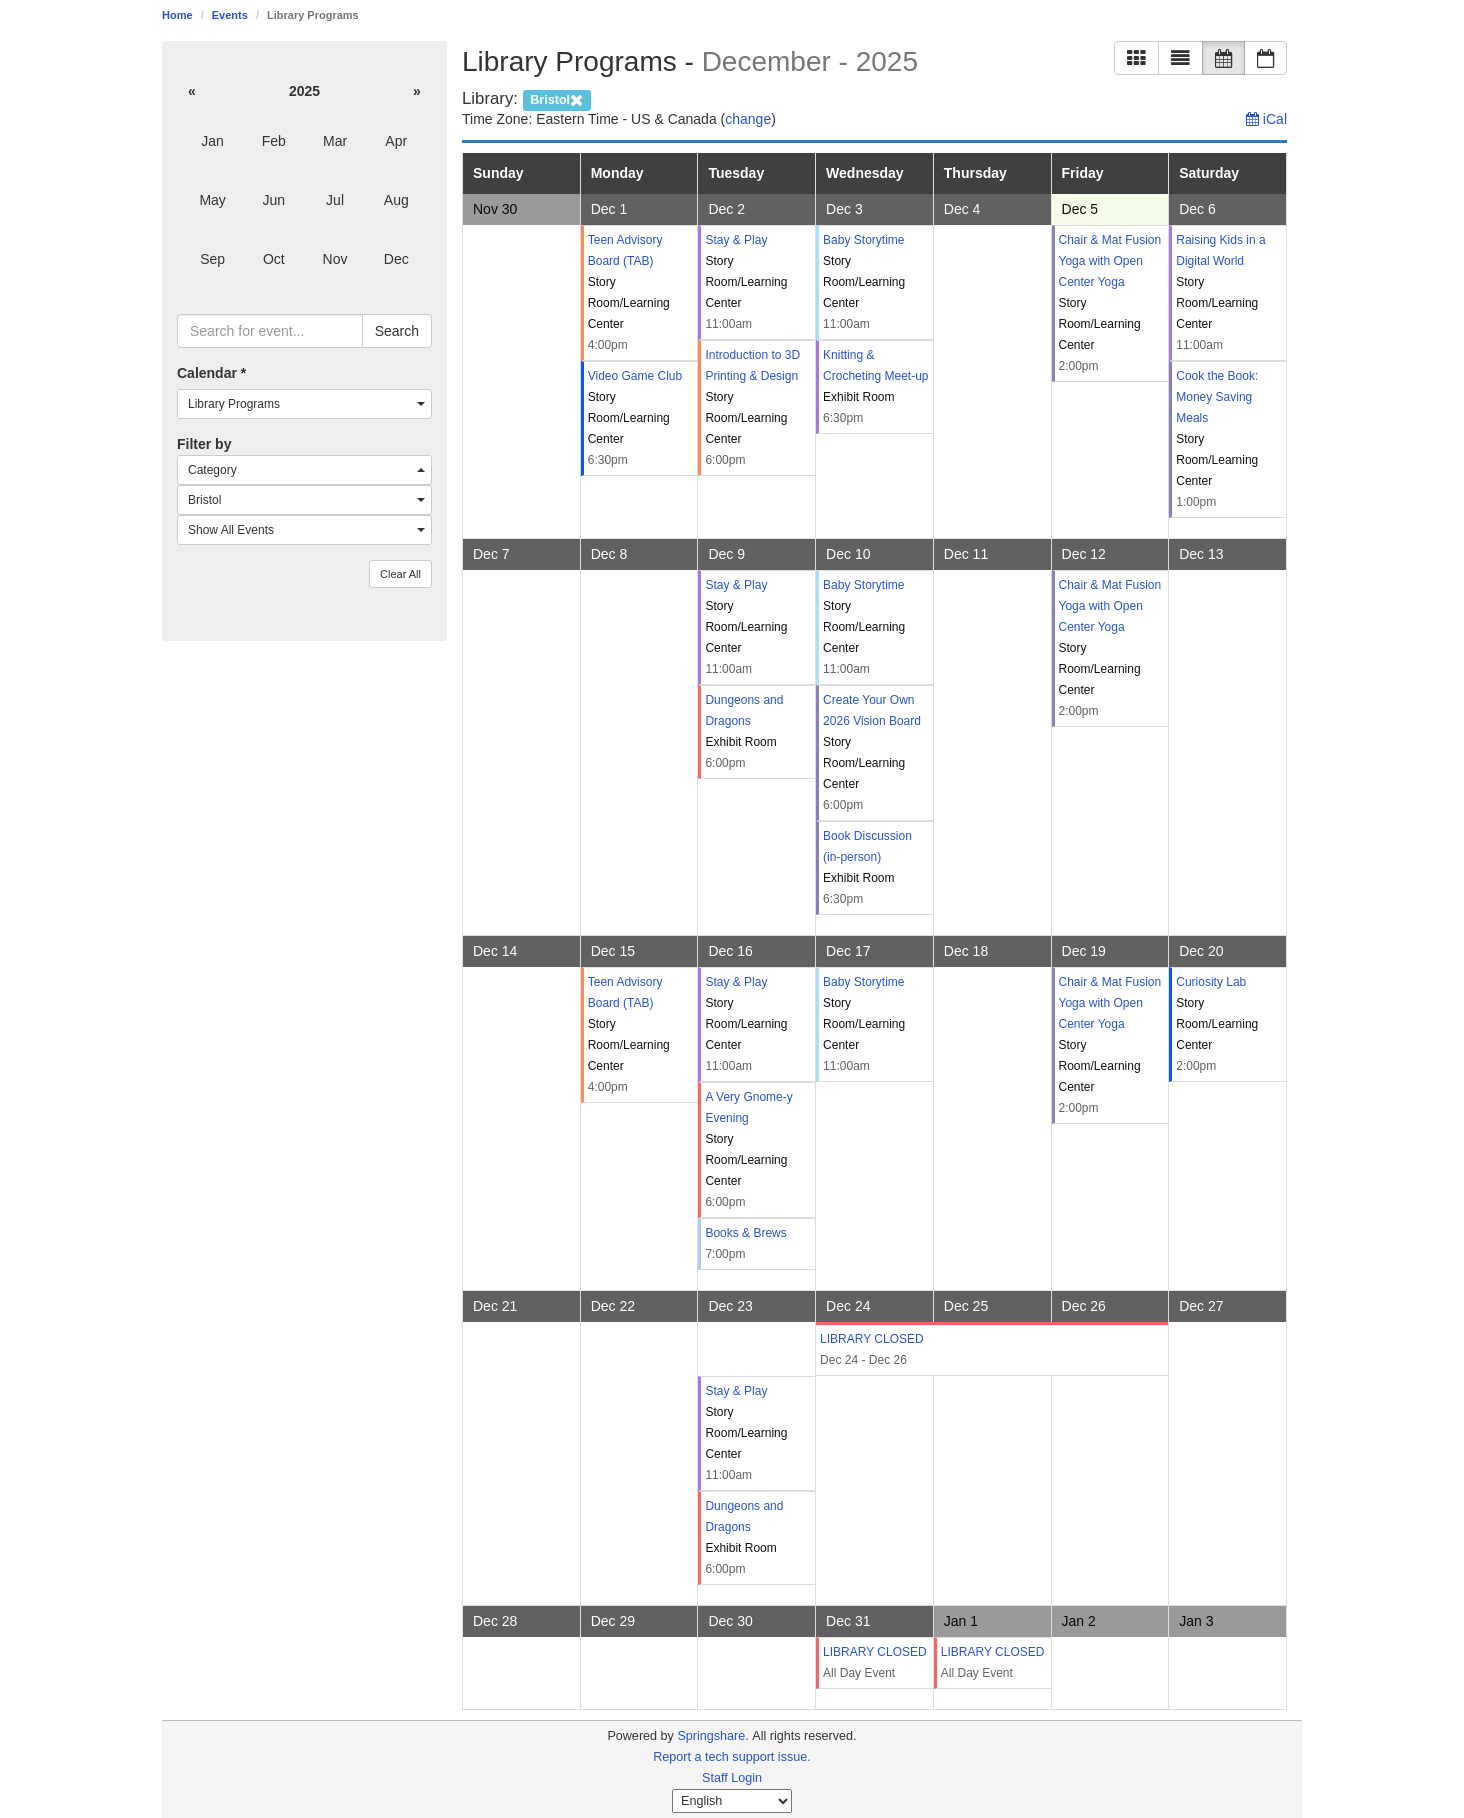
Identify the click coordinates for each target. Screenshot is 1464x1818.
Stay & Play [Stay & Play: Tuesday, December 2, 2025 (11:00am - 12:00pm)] (736, 240)
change (748, 119)
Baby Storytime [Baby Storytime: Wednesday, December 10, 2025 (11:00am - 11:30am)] (863, 585)
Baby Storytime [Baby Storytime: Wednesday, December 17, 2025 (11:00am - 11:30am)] (863, 982)
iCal (1266, 119)
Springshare (711, 1736)
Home (177, 15)
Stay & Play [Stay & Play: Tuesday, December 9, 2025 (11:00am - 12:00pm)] (736, 585)
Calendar (211, 373)
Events (230, 15)
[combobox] (304, 404)
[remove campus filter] (557, 98)
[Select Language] (732, 1801)
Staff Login (732, 1778)
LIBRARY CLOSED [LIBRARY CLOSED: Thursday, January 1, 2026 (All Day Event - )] (993, 1652)
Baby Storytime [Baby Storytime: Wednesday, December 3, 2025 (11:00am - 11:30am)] (863, 240)
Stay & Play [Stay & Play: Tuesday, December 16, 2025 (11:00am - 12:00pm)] (736, 982)
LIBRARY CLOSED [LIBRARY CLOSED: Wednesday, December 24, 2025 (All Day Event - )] (872, 1339)
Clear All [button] (400, 574)
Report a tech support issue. (732, 1757)
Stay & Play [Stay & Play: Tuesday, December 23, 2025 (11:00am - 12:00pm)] (736, 1391)
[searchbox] (270, 331)
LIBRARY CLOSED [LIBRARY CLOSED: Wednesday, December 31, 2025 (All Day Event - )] (875, 1652)
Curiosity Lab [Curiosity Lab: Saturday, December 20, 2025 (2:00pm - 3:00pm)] (1211, 982)
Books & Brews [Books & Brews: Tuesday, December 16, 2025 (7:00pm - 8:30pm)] (745, 1233)
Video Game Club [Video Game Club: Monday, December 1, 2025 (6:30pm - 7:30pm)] (635, 376)
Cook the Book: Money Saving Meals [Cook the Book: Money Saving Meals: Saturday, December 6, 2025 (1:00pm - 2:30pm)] (1217, 397)
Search (397, 331)
